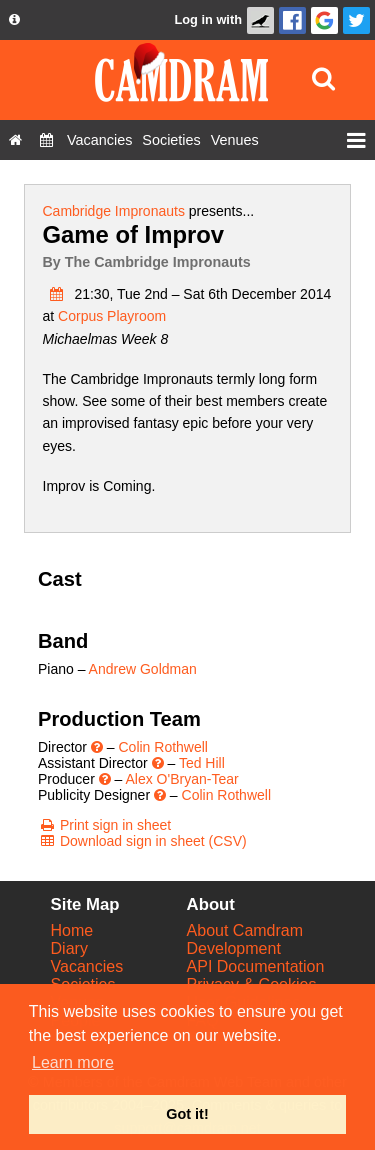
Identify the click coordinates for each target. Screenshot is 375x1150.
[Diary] (46, 140)
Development (234, 948)
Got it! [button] (187, 1114)
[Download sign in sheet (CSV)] (142, 841)
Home (72, 930)
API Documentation (256, 966)
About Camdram (245, 930)
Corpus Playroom (112, 316)
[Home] (15, 140)
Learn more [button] (73, 1062)
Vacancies (87, 966)
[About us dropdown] (14, 20)
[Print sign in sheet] (104, 825)
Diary (69, 948)
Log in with (208, 19)
